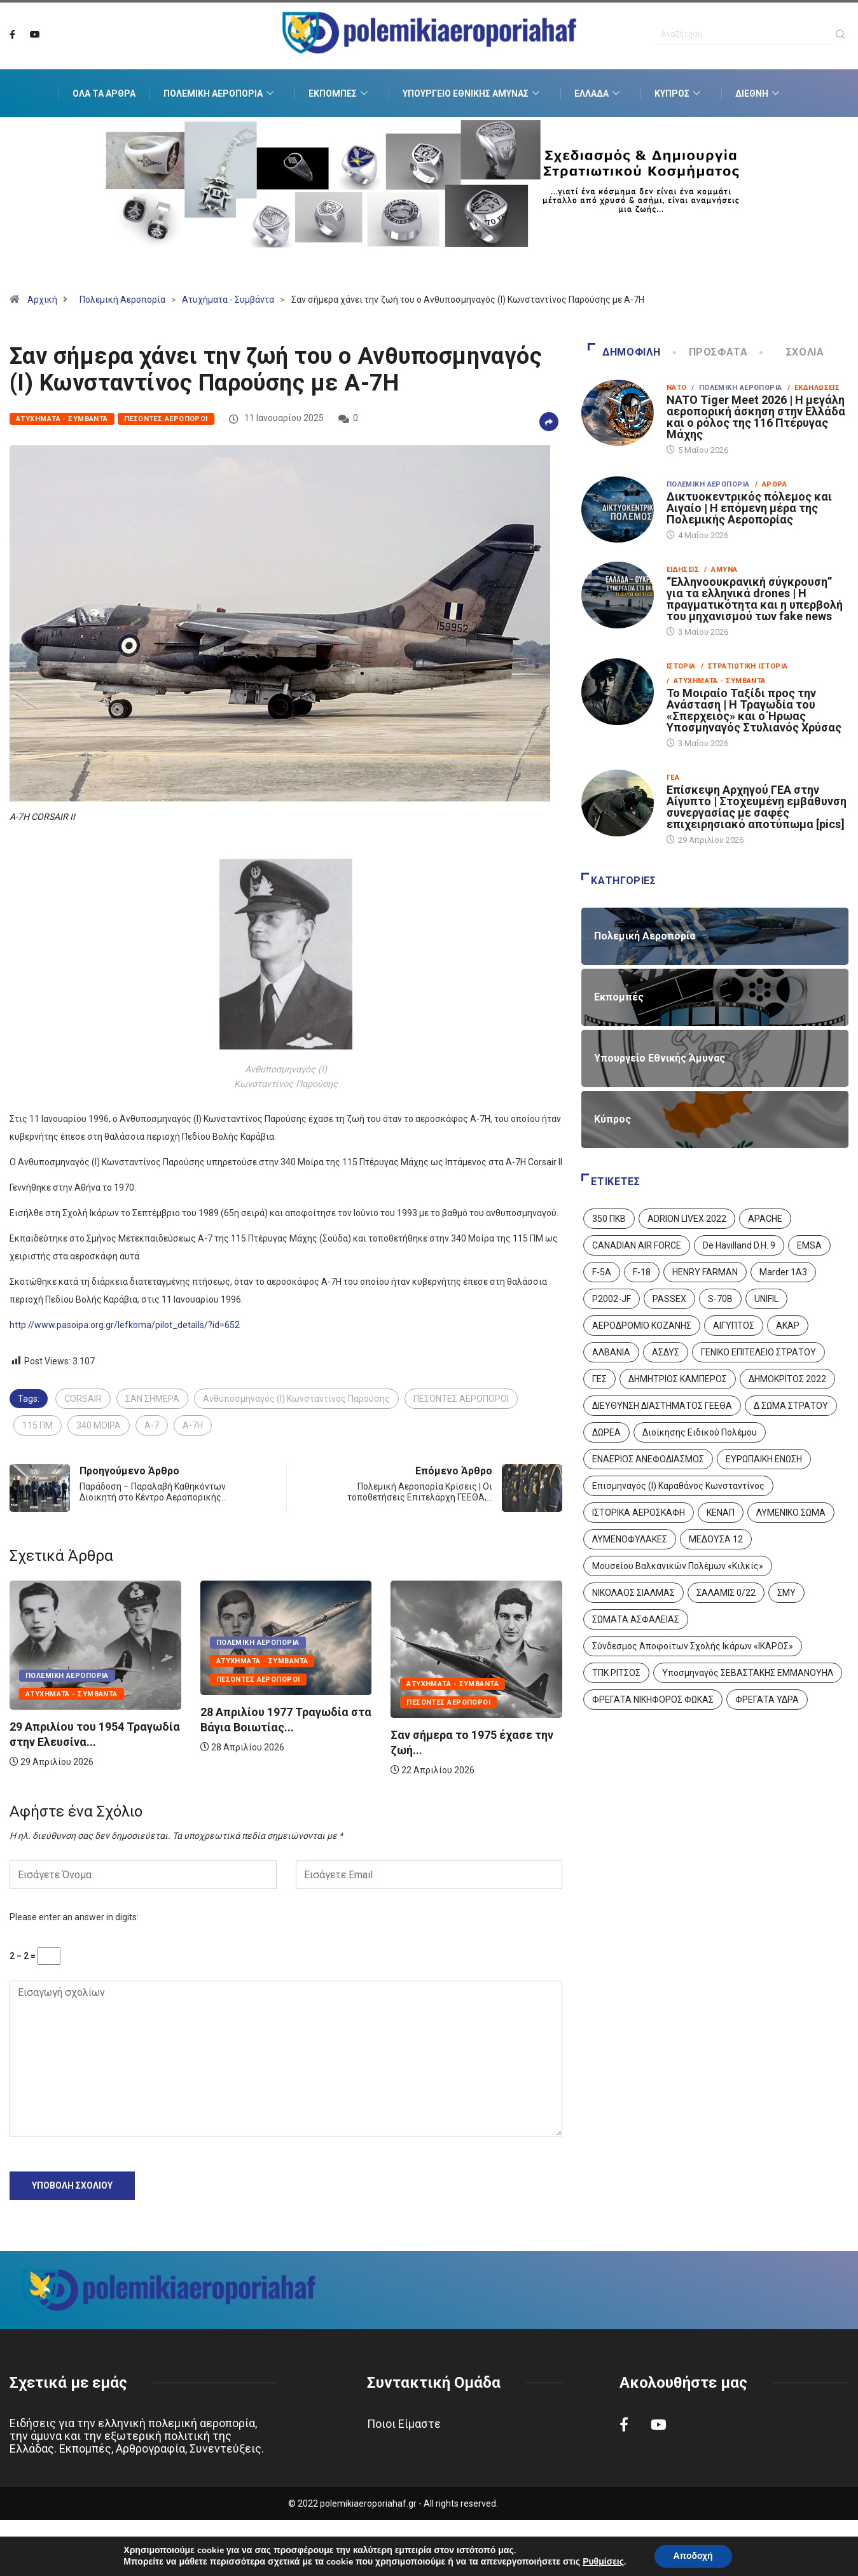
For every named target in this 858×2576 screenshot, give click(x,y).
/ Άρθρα (771, 484)
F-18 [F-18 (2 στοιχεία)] (642, 1272)
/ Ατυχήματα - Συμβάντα (716, 681)
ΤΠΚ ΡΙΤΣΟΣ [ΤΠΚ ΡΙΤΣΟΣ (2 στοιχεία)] (616, 1673)
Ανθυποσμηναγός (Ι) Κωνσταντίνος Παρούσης (296, 1399)
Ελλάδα (598, 93)
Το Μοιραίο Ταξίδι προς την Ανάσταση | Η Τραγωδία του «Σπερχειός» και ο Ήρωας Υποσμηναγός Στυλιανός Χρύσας (754, 710)
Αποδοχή (693, 2556)
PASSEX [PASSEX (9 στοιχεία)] (669, 1299)
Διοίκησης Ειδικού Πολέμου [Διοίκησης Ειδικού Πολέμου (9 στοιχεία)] (699, 1432)
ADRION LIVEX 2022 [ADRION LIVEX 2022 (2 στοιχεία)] (686, 1219)
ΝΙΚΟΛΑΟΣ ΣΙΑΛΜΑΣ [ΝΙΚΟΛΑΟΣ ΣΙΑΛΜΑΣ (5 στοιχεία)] (633, 1593)
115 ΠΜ (37, 1425)
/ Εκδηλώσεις (813, 388)
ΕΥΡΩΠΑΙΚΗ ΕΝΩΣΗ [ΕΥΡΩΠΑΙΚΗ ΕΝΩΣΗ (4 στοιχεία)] (764, 1459)
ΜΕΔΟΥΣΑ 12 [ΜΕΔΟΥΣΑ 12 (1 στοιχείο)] (716, 1539)
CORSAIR (83, 1399)
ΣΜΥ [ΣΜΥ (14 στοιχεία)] (786, 1593)
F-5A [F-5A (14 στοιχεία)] (601, 1272)
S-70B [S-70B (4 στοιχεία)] (720, 1299)
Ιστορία (681, 666)
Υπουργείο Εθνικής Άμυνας (473, 93)
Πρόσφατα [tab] (711, 352)
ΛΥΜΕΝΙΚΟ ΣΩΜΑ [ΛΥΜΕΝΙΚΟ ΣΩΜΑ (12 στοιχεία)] (791, 1512)
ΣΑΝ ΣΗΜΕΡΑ (152, 1399)
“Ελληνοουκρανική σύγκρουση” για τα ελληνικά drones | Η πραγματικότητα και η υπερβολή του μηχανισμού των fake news (755, 599)
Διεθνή (758, 93)
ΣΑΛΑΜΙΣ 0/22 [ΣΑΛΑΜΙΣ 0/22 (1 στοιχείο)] (726, 1593)
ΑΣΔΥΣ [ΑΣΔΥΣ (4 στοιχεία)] (665, 1352)
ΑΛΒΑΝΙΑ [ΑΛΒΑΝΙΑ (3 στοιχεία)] (611, 1352)
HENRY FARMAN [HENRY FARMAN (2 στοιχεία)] (705, 1272)
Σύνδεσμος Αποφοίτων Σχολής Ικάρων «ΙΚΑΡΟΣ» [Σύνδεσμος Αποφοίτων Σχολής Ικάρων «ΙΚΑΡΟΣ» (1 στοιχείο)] (692, 1646)
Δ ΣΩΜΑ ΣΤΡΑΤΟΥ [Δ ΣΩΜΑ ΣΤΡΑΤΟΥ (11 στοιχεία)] (791, 1406)
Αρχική (42, 299)
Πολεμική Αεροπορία (220, 93)
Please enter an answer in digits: (74, 1917)
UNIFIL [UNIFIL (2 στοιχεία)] (766, 1299)
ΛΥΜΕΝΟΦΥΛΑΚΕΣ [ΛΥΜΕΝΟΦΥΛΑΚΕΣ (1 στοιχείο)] (629, 1539)
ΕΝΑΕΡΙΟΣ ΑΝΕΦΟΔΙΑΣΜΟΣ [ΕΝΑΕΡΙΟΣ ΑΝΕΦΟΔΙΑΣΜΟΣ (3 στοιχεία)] (648, 1459)
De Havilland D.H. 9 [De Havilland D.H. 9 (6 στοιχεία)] (739, 1245)
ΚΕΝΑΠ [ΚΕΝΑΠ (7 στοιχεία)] (721, 1512)
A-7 (151, 1425)
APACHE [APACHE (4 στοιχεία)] (765, 1219)
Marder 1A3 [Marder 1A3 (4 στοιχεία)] (783, 1272)
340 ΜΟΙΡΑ (98, 1425)
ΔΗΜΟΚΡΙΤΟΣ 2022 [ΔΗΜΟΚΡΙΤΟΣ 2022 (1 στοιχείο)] (787, 1379)
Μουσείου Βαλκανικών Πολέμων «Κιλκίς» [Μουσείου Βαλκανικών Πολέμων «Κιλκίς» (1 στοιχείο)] (677, 1566)
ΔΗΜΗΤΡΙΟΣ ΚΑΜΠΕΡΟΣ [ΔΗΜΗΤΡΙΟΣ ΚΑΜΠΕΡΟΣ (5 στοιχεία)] (677, 1379)
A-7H (193, 1425)
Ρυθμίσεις (603, 2562)
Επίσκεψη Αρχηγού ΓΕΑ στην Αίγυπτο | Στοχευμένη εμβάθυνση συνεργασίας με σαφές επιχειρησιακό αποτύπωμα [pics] (757, 807)
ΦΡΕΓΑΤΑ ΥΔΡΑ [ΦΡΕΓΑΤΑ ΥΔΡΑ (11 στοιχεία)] (767, 1699)
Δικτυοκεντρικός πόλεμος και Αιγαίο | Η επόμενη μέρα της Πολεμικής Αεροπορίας (749, 508)
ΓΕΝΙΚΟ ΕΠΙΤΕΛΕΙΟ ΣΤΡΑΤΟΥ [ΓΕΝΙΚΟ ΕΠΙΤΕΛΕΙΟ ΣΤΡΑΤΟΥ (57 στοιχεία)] (758, 1352)
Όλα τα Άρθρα (104, 93)
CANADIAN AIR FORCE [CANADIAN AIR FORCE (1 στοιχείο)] (636, 1245)
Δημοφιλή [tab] (624, 352)
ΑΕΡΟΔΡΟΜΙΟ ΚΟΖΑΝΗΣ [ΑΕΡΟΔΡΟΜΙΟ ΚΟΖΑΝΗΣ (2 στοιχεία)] (641, 1325)
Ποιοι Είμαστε (404, 2423)
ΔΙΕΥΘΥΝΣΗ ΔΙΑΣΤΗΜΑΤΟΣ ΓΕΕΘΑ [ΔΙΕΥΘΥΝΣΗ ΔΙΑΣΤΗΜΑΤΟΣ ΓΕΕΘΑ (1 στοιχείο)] (662, 1406)
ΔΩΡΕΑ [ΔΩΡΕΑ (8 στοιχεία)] (606, 1432)
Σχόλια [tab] (792, 352)
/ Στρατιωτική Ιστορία (744, 666)
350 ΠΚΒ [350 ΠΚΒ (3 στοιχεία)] (609, 1219)
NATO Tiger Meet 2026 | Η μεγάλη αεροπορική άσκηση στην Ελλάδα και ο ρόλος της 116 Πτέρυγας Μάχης (756, 417)
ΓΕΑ (673, 777)
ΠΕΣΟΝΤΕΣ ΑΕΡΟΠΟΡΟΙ (461, 1399)
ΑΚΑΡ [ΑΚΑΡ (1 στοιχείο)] (787, 1325)
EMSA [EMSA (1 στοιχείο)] (809, 1245)
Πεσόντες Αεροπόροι (166, 419)
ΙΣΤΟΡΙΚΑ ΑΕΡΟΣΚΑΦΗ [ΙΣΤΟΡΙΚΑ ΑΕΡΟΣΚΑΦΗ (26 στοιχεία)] (638, 1512)
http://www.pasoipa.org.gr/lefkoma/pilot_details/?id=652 (125, 1325)
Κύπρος (678, 93)
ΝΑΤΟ (677, 388)
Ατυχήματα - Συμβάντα (228, 299)
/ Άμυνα (721, 569)
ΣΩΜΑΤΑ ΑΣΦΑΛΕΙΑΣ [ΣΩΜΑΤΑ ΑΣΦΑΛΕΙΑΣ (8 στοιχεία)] (635, 1619)
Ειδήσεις (683, 569)
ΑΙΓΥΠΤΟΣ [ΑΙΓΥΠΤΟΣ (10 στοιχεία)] (733, 1325)
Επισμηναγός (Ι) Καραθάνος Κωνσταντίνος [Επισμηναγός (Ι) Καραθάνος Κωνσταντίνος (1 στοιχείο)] (678, 1486)
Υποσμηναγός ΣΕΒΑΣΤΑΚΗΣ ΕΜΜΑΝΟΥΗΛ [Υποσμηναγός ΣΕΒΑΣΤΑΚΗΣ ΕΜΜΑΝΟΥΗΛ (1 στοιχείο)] (747, 1673)
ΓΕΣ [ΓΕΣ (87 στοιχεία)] (599, 1379)
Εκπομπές (339, 93)
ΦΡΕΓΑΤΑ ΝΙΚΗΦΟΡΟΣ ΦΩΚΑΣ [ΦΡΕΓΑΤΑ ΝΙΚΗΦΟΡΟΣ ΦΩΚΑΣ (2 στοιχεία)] (653, 1699)
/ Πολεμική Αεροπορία (736, 388)
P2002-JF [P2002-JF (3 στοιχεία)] (611, 1299)
